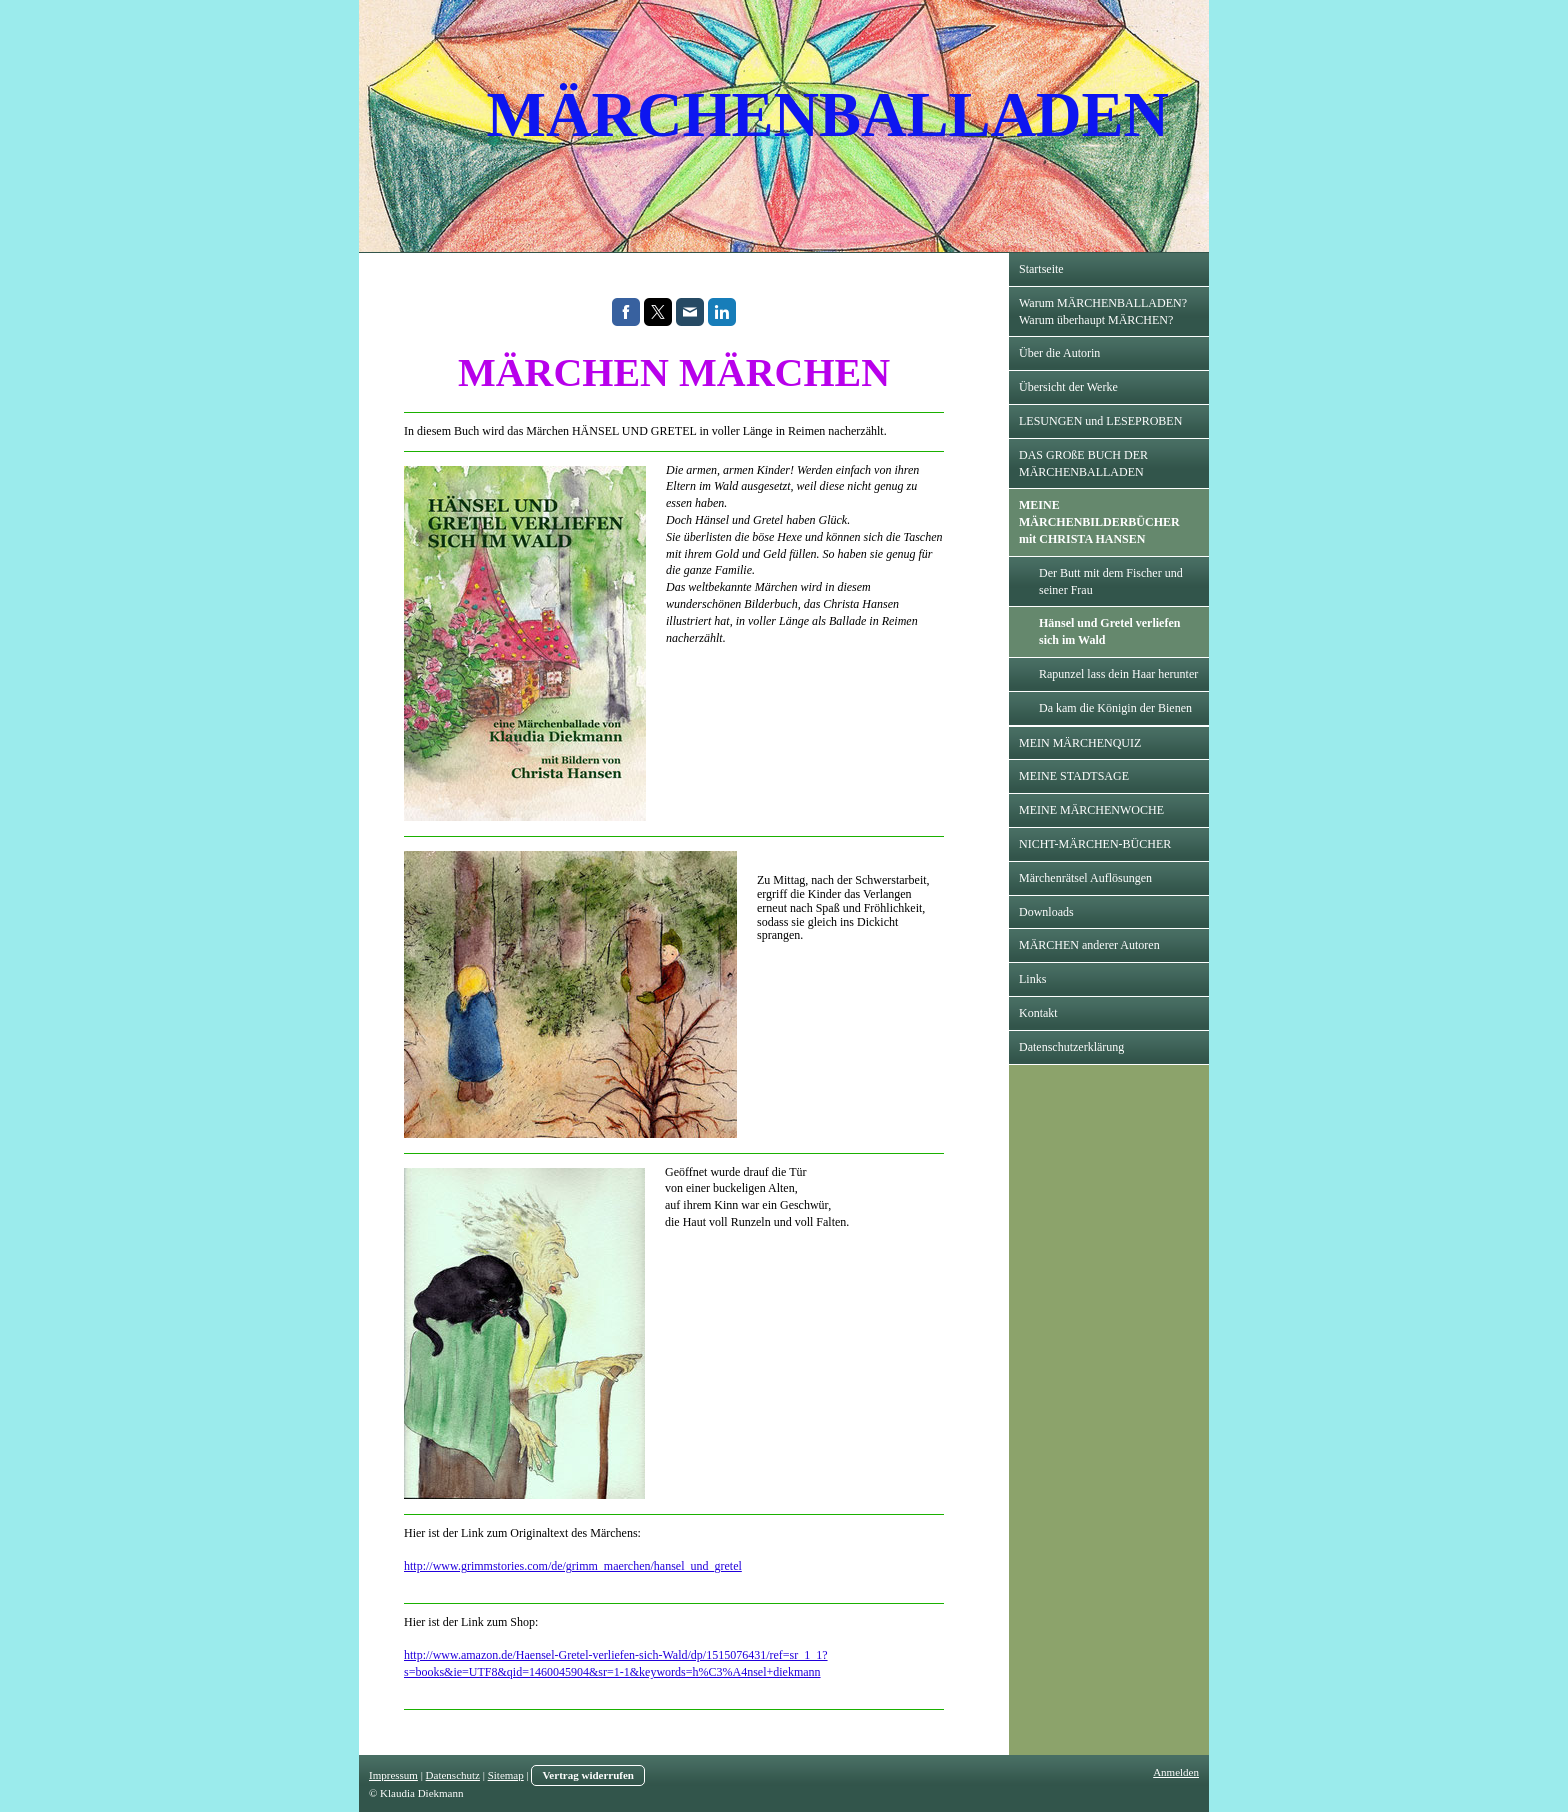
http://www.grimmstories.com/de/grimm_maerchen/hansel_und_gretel (573, 1566)
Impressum (393, 1775)
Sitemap (506, 1775)
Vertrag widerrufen (588, 1775)
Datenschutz (453, 1775)
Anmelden (1176, 1772)
